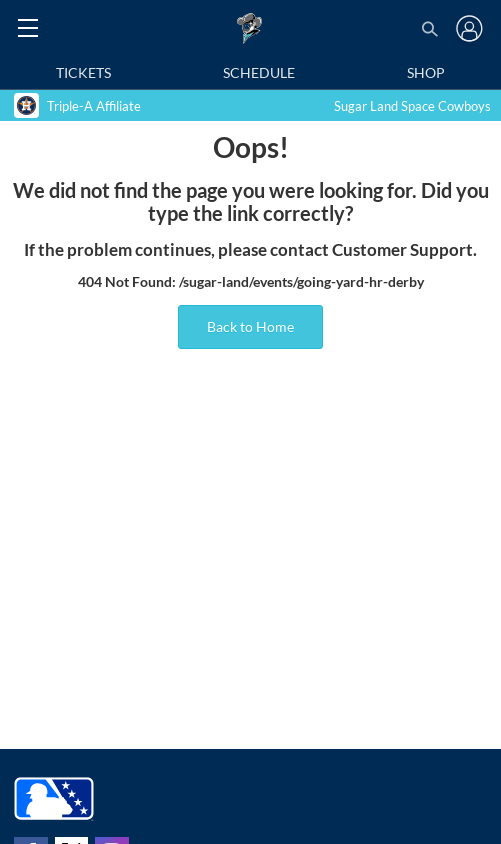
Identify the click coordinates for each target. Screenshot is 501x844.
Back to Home (250, 326)
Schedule (259, 72)
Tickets (83, 72)
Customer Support (402, 250)
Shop (426, 72)
